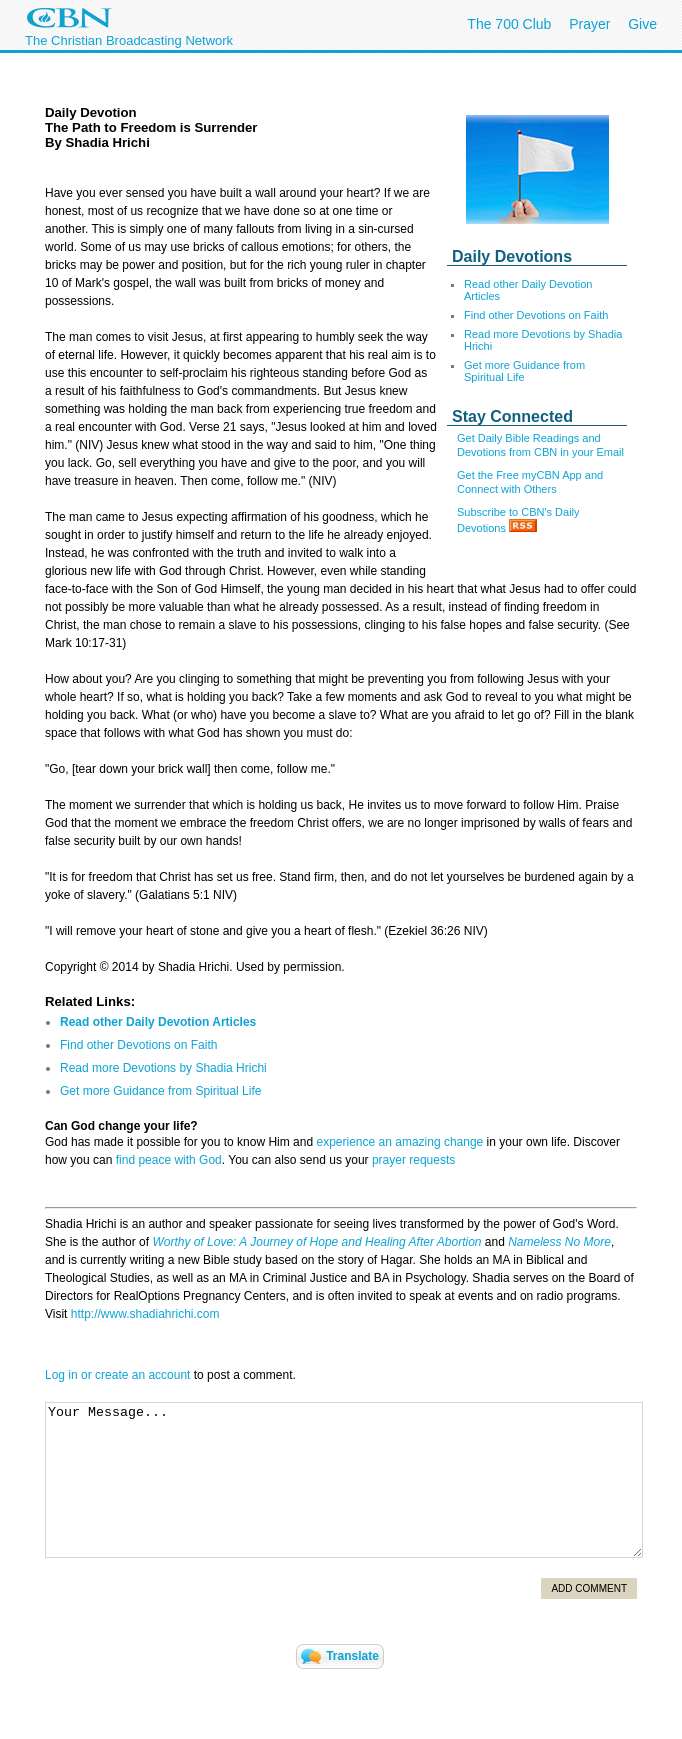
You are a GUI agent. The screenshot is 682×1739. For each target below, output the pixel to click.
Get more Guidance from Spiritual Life (524, 371)
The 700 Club (509, 24)
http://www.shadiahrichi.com (145, 1314)
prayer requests (413, 1160)
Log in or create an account (117, 1375)
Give (642, 24)
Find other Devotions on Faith (536, 315)
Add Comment (589, 1588)
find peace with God (169, 1160)
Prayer (589, 24)
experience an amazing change (399, 1142)
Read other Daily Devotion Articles (158, 1022)
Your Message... (344, 1480)
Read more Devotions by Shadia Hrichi (163, 1068)
